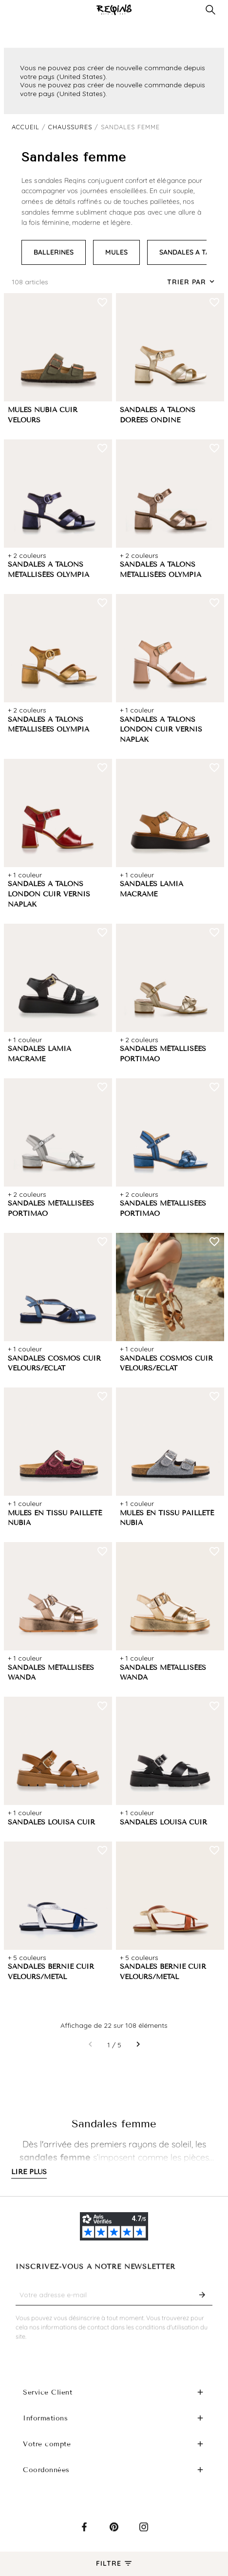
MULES (116, 252)
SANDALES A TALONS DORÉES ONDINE (157, 415)
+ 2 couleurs (27, 555)
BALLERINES (54, 252)
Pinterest (114, 2534)
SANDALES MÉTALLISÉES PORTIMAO (163, 1054)
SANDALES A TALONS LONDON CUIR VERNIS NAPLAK (161, 729)
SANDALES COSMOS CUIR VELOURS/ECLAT (54, 1363)
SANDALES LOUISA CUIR (51, 1822)
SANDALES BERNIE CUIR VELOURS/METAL (51, 1971)
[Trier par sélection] (191, 282)
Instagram (144, 2534)
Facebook (84, 2534)
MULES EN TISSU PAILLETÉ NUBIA (55, 1518)
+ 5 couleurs (27, 1957)
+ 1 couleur (137, 710)
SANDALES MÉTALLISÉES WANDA (51, 1673)
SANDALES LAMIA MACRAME (151, 889)
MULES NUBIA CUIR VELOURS (42, 415)
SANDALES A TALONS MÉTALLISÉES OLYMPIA (48, 569)
